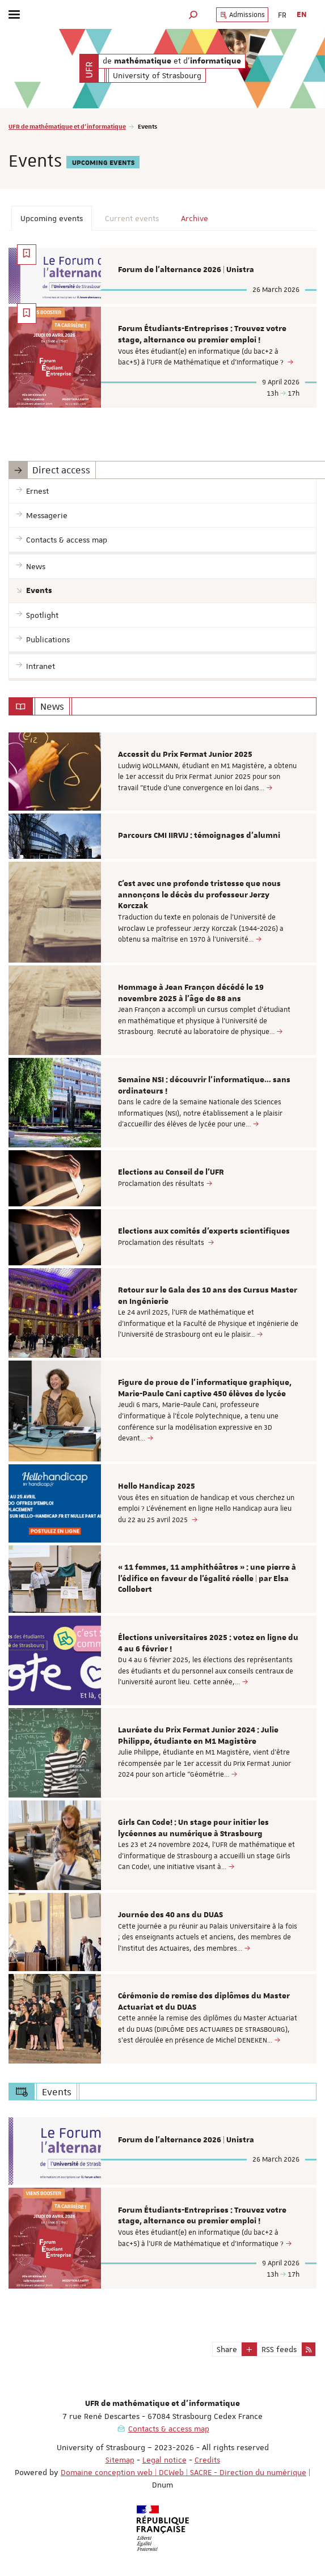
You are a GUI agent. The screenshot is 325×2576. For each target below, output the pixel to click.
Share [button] (227, 2349)
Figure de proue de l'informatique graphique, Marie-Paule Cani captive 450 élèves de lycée (205, 1388)
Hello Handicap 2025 (156, 1486)
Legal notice (164, 2460)
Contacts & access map (168, 2429)
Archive (194, 218)
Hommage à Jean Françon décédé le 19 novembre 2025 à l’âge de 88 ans (191, 993)
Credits (207, 2460)
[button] (193, 14)
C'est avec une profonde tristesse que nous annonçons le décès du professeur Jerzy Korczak (199, 895)
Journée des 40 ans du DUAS (170, 1915)
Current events (132, 218)
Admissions (242, 14)
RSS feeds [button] (279, 2349)
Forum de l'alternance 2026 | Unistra (186, 270)
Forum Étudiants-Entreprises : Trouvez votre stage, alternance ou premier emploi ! (202, 334)
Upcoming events (51, 218)
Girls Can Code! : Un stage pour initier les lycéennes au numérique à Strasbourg (193, 1828)
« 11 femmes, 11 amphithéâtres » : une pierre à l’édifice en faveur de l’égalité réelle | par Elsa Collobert (207, 1578)
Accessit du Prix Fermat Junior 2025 (185, 754)
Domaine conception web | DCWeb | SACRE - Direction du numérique (183, 2472)
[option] (162, 771)
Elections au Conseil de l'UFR (171, 1172)
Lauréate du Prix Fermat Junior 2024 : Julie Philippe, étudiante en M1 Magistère (198, 1736)
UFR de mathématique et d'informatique (67, 126)
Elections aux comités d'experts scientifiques (204, 1231)
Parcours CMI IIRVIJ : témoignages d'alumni (199, 836)
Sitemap (119, 2460)
